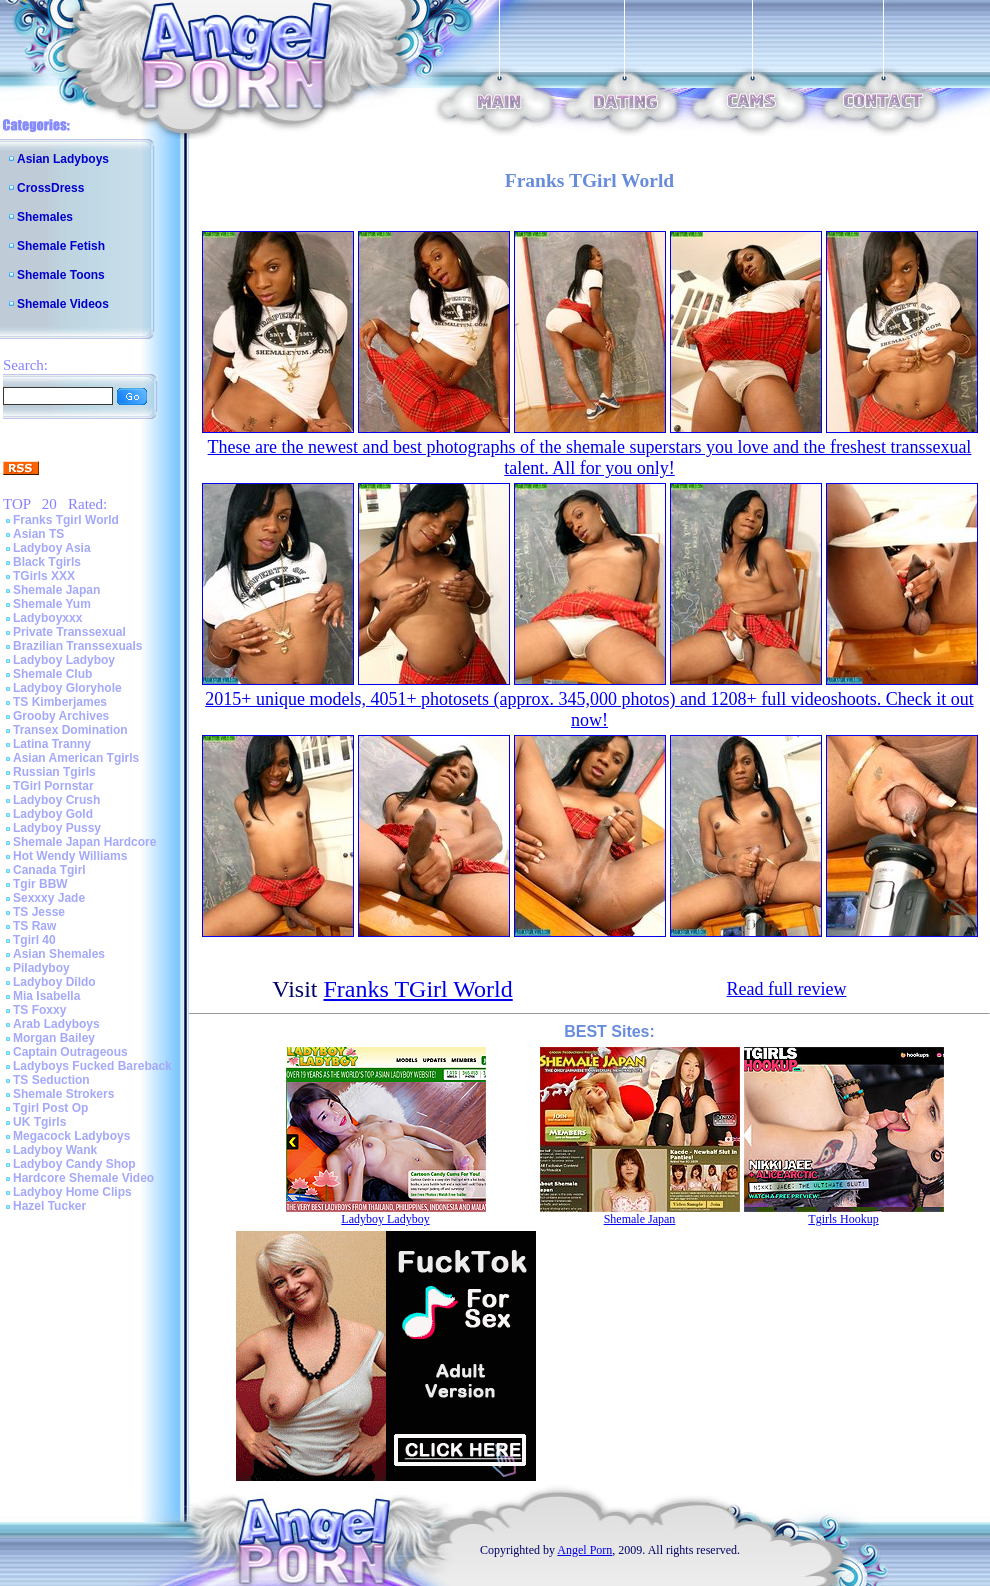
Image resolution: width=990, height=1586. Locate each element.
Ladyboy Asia (52, 548)
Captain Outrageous (70, 1052)
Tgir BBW (40, 884)
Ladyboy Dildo (54, 982)
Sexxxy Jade (49, 898)
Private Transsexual (69, 632)
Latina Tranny (52, 744)
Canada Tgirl (49, 870)
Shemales (45, 217)
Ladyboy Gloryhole (67, 688)
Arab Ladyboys (56, 1024)
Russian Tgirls (54, 772)
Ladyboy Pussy (57, 828)
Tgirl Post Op (50, 1108)
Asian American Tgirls (76, 758)
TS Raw (34, 926)
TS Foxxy (39, 1010)
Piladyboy (41, 968)
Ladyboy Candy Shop (74, 1164)
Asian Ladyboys (63, 159)
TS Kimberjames (60, 702)
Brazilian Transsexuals (77, 646)
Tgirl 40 (34, 940)
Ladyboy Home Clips (72, 1192)
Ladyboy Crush (56, 800)
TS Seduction (51, 1080)
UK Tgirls (39, 1122)
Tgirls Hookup (843, 1219)
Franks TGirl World (418, 989)
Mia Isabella (46, 996)
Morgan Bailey (54, 1038)
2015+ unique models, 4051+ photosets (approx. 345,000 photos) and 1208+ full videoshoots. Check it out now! (589, 709)
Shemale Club (52, 674)
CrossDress (50, 188)
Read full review (787, 989)
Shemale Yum (52, 604)
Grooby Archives (61, 716)
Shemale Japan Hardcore (84, 842)
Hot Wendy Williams (70, 856)
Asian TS (38, 534)
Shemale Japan (56, 590)
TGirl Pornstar (53, 786)
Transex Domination (70, 730)
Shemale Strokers (63, 1094)
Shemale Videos (63, 304)
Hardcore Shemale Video (83, 1178)
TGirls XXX (44, 576)
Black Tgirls (47, 562)
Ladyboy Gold (53, 814)
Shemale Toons (61, 275)
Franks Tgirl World (66, 520)
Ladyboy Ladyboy (64, 660)
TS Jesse (39, 912)
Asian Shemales (59, 954)
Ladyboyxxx (47, 618)
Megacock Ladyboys (71, 1136)
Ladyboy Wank (55, 1150)
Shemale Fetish (61, 246)
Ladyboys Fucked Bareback (92, 1066)
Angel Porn (584, 1550)
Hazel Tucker (49, 1206)
